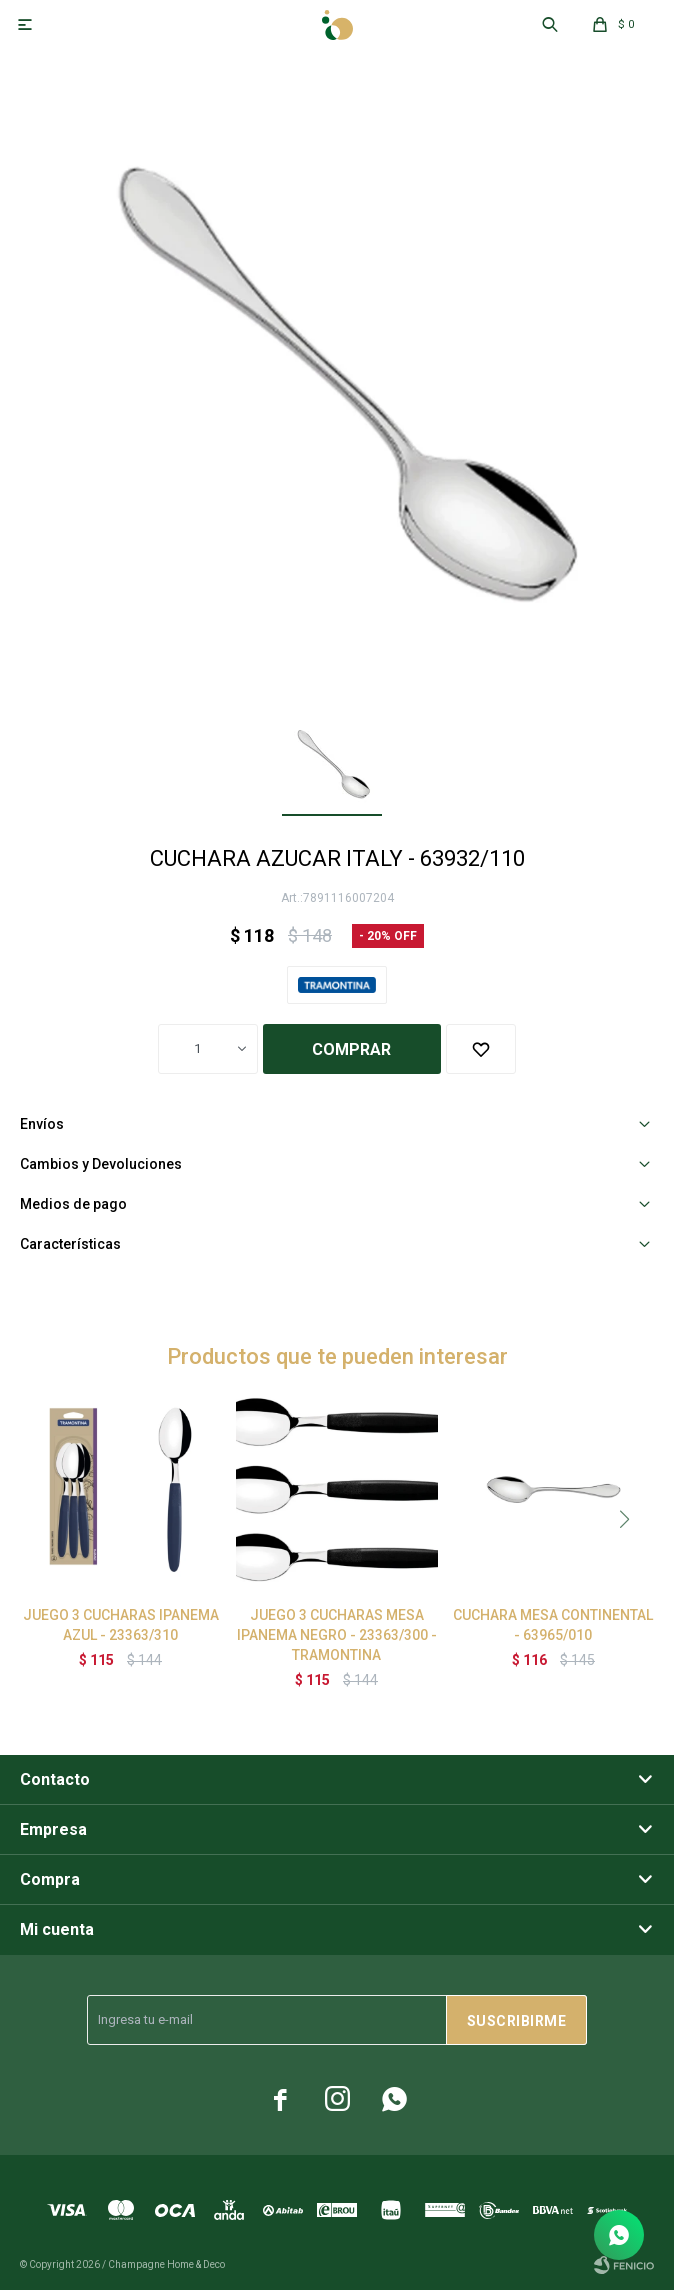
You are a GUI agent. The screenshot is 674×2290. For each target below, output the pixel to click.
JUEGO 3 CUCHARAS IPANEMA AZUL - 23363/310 (121, 1625)
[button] (624, 1519)
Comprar (351, 1049)
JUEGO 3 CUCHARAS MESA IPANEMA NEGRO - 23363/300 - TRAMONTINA (337, 1635)
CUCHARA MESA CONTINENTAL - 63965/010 (553, 1625)
